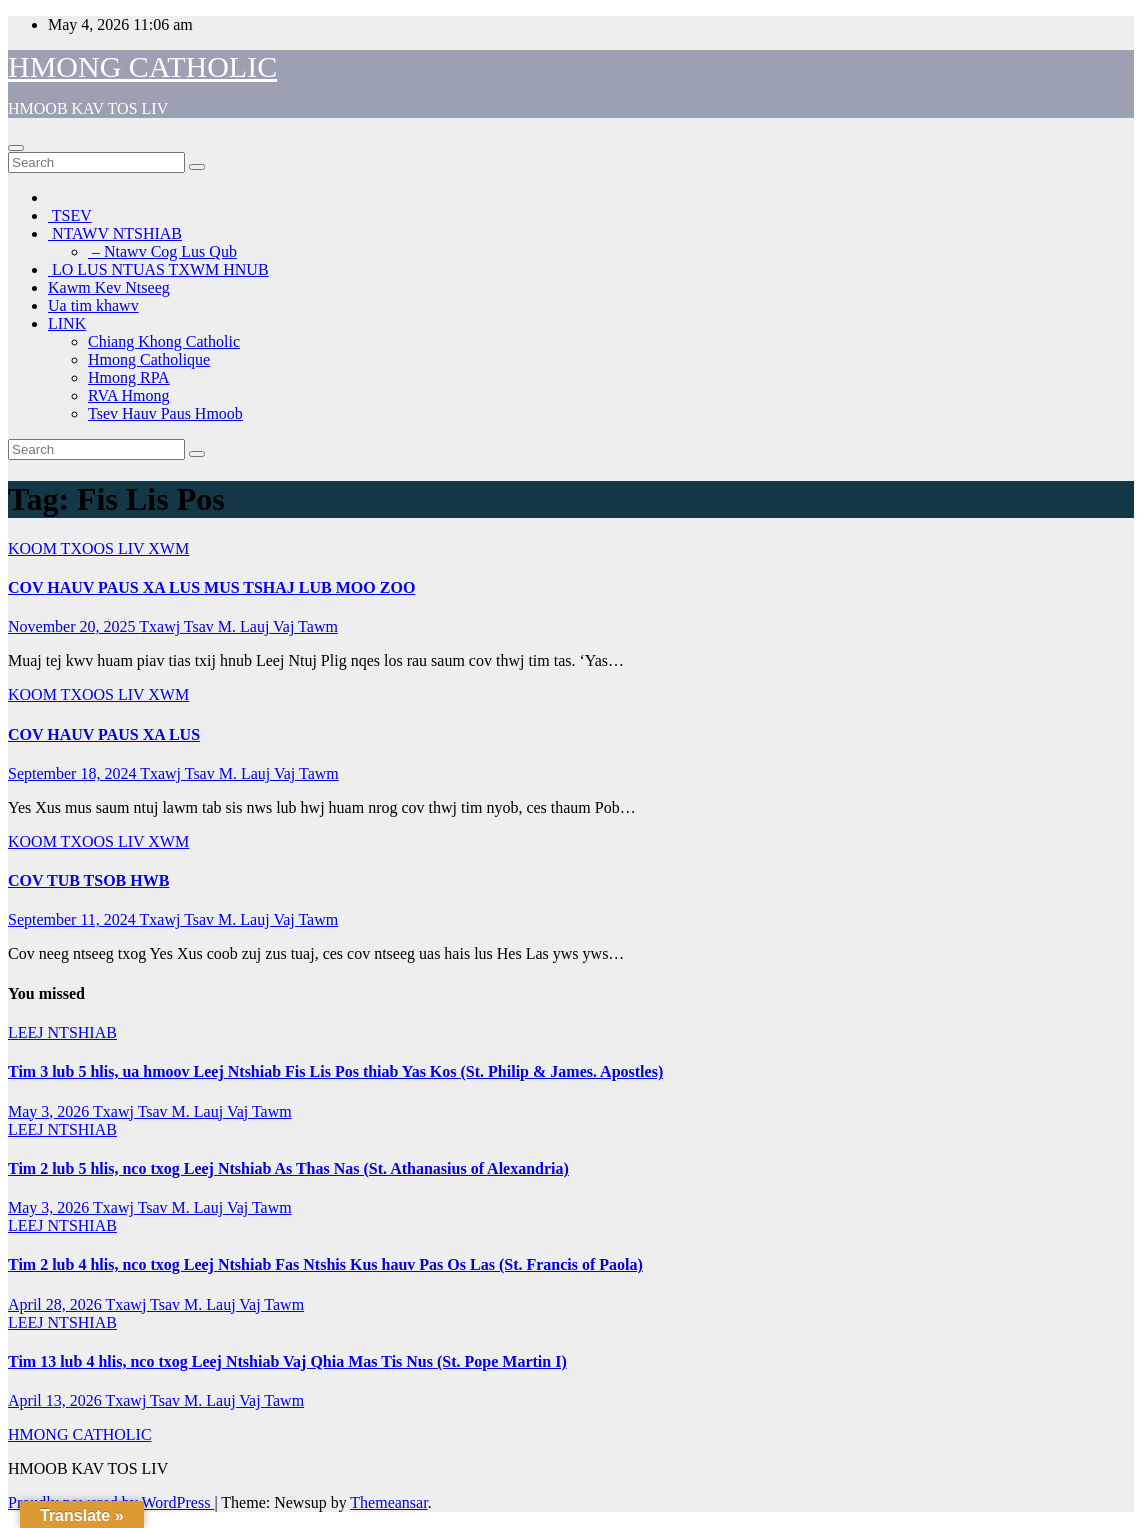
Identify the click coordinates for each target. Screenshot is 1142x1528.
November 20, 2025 (73, 626)
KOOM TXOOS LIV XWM (98, 548)
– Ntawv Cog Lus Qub (162, 251)
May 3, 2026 (50, 1111)
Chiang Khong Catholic (164, 341)
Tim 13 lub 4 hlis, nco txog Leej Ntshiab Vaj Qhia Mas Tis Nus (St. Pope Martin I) (287, 1361)
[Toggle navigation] (16, 148)
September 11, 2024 (74, 919)
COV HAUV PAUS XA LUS (104, 734)
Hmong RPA (129, 377)
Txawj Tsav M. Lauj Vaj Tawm (238, 626)
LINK (67, 323)
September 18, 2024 (74, 773)
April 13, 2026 (56, 1400)
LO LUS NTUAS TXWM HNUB (158, 269)
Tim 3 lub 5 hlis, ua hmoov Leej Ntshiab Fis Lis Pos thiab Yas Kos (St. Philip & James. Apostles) (335, 1071)
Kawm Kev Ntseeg (109, 287)
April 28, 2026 (56, 1304)
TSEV (70, 215)
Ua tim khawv (93, 305)
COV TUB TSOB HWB (88, 880)
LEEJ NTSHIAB (62, 1032)
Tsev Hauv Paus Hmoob (165, 413)
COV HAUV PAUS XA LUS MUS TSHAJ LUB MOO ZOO (211, 587)
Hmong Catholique (149, 359)
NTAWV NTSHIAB (115, 233)
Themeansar (388, 1502)
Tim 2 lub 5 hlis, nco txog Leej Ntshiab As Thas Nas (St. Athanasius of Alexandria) (288, 1168)
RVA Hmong (129, 395)
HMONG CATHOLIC (142, 66)
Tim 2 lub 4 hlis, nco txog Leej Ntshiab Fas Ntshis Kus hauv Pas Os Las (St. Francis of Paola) (325, 1264)
